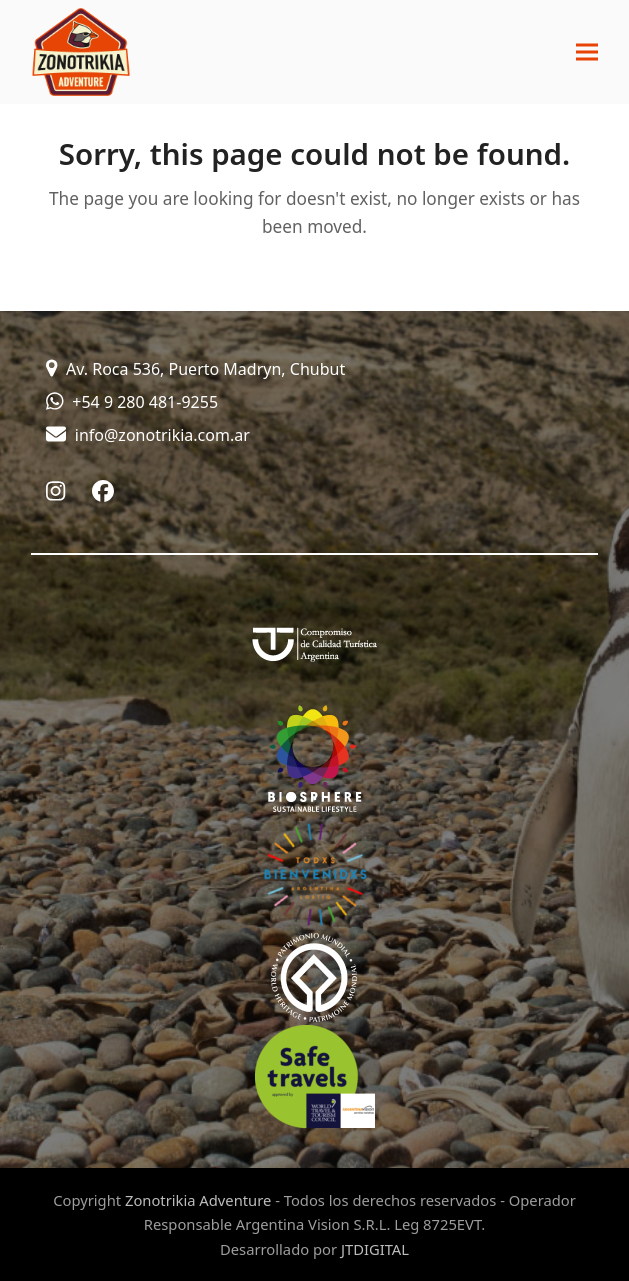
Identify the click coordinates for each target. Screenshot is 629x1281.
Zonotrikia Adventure (198, 1200)
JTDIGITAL (375, 1249)
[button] (587, 52)
